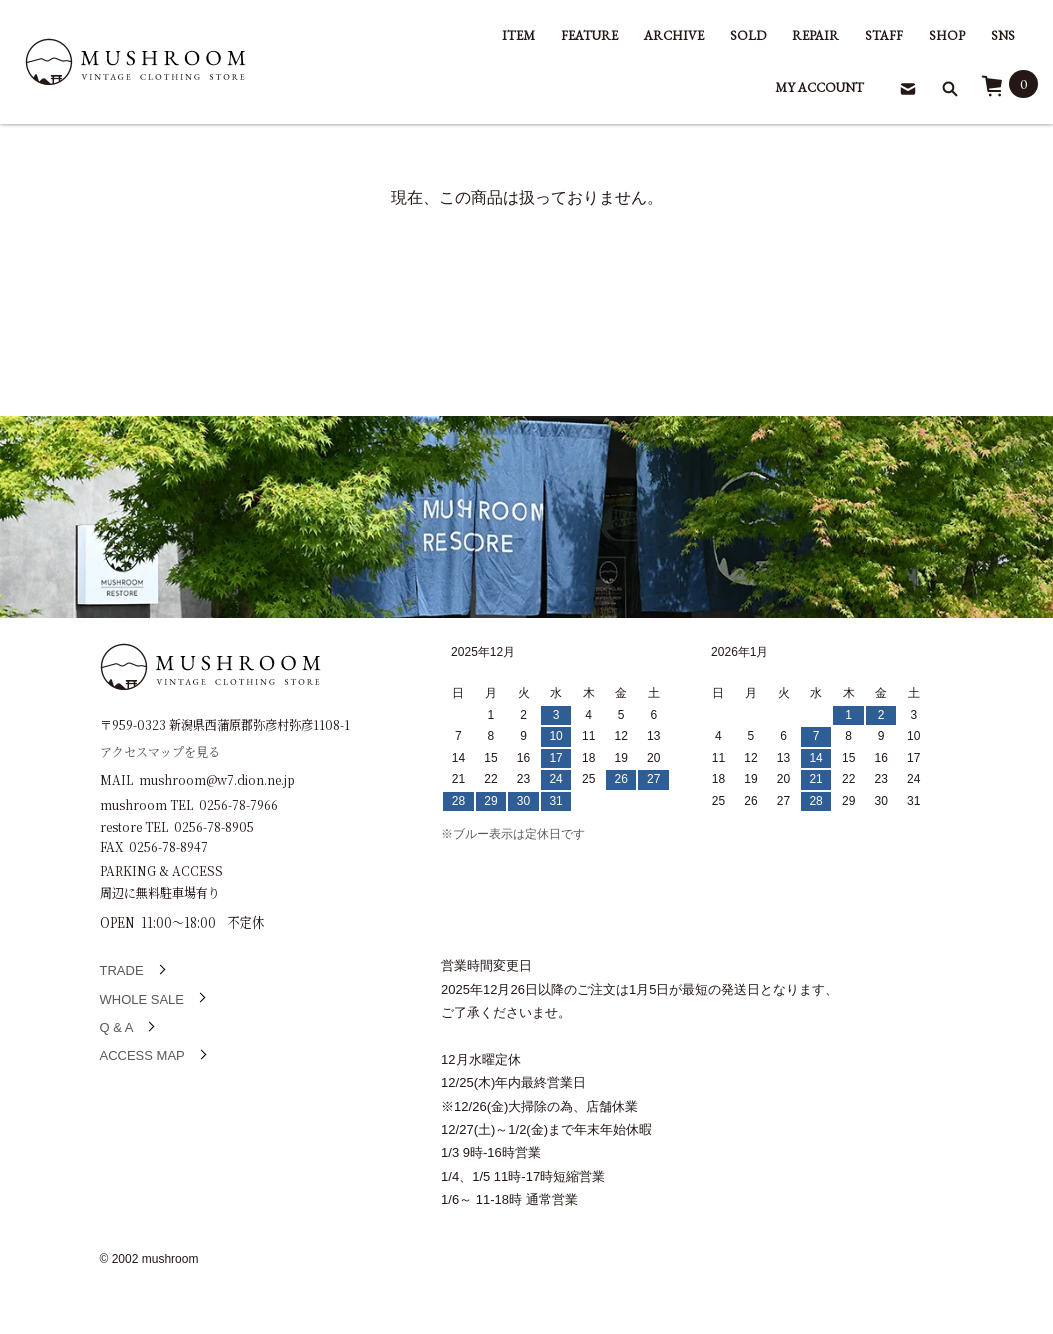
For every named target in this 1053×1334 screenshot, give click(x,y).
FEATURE (589, 35)
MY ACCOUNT (819, 87)
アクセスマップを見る (160, 750)
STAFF (884, 35)
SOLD (748, 35)
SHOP (947, 35)
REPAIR (815, 35)
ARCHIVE (674, 35)
